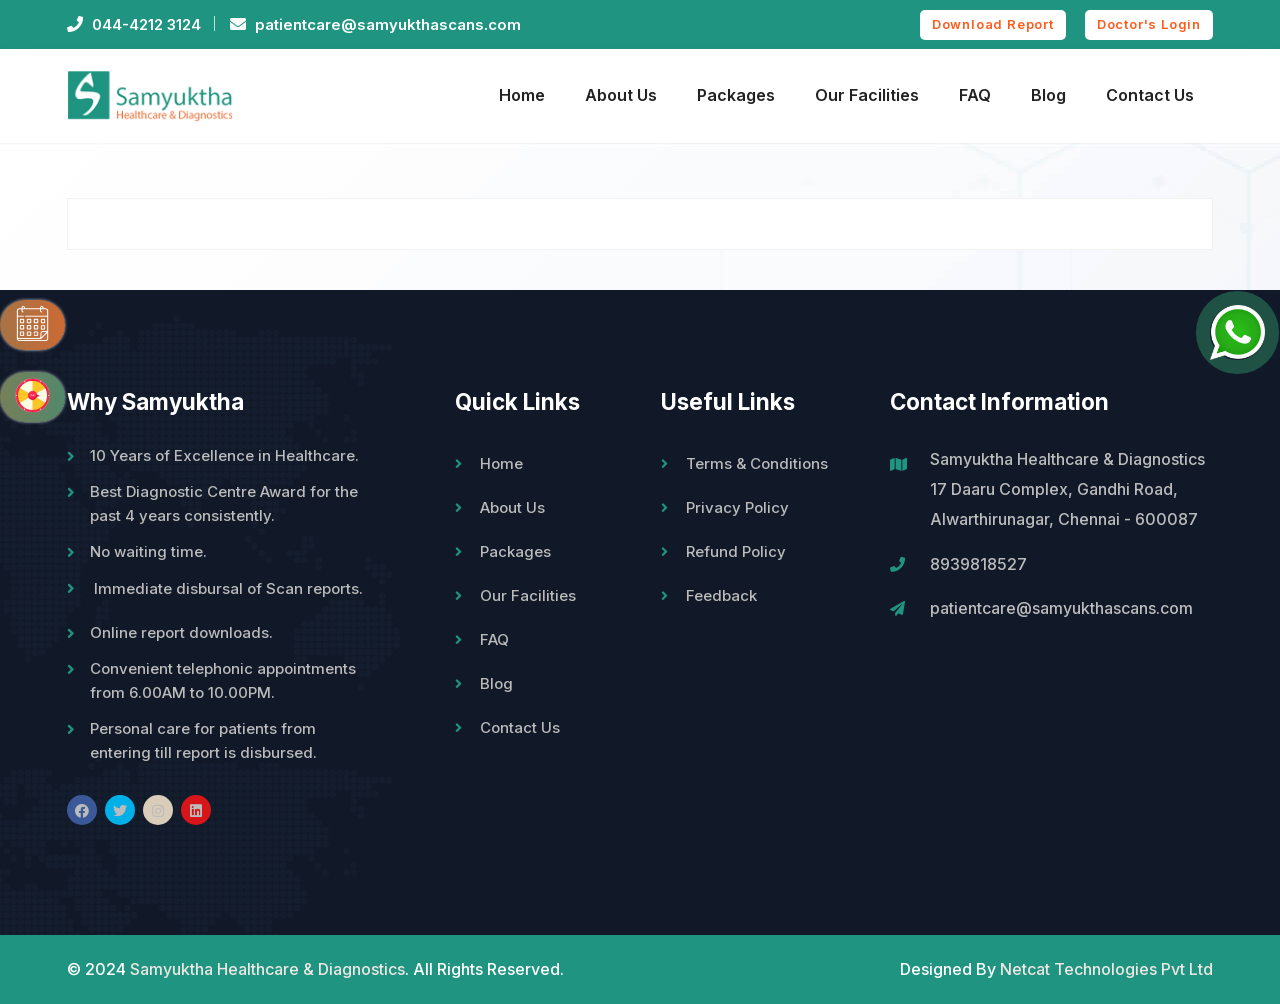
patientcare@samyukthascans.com (388, 24)
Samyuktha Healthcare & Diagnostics (267, 969)
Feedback (721, 595)
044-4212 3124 (146, 24)
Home (522, 95)
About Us (621, 95)
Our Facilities (867, 95)
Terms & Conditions (757, 463)
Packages (736, 95)
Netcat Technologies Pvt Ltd (1106, 969)
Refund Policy (736, 551)
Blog (1048, 95)
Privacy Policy (737, 507)
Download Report (993, 24)
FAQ (975, 95)
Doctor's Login (1149, 24)
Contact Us (1150, 95)
